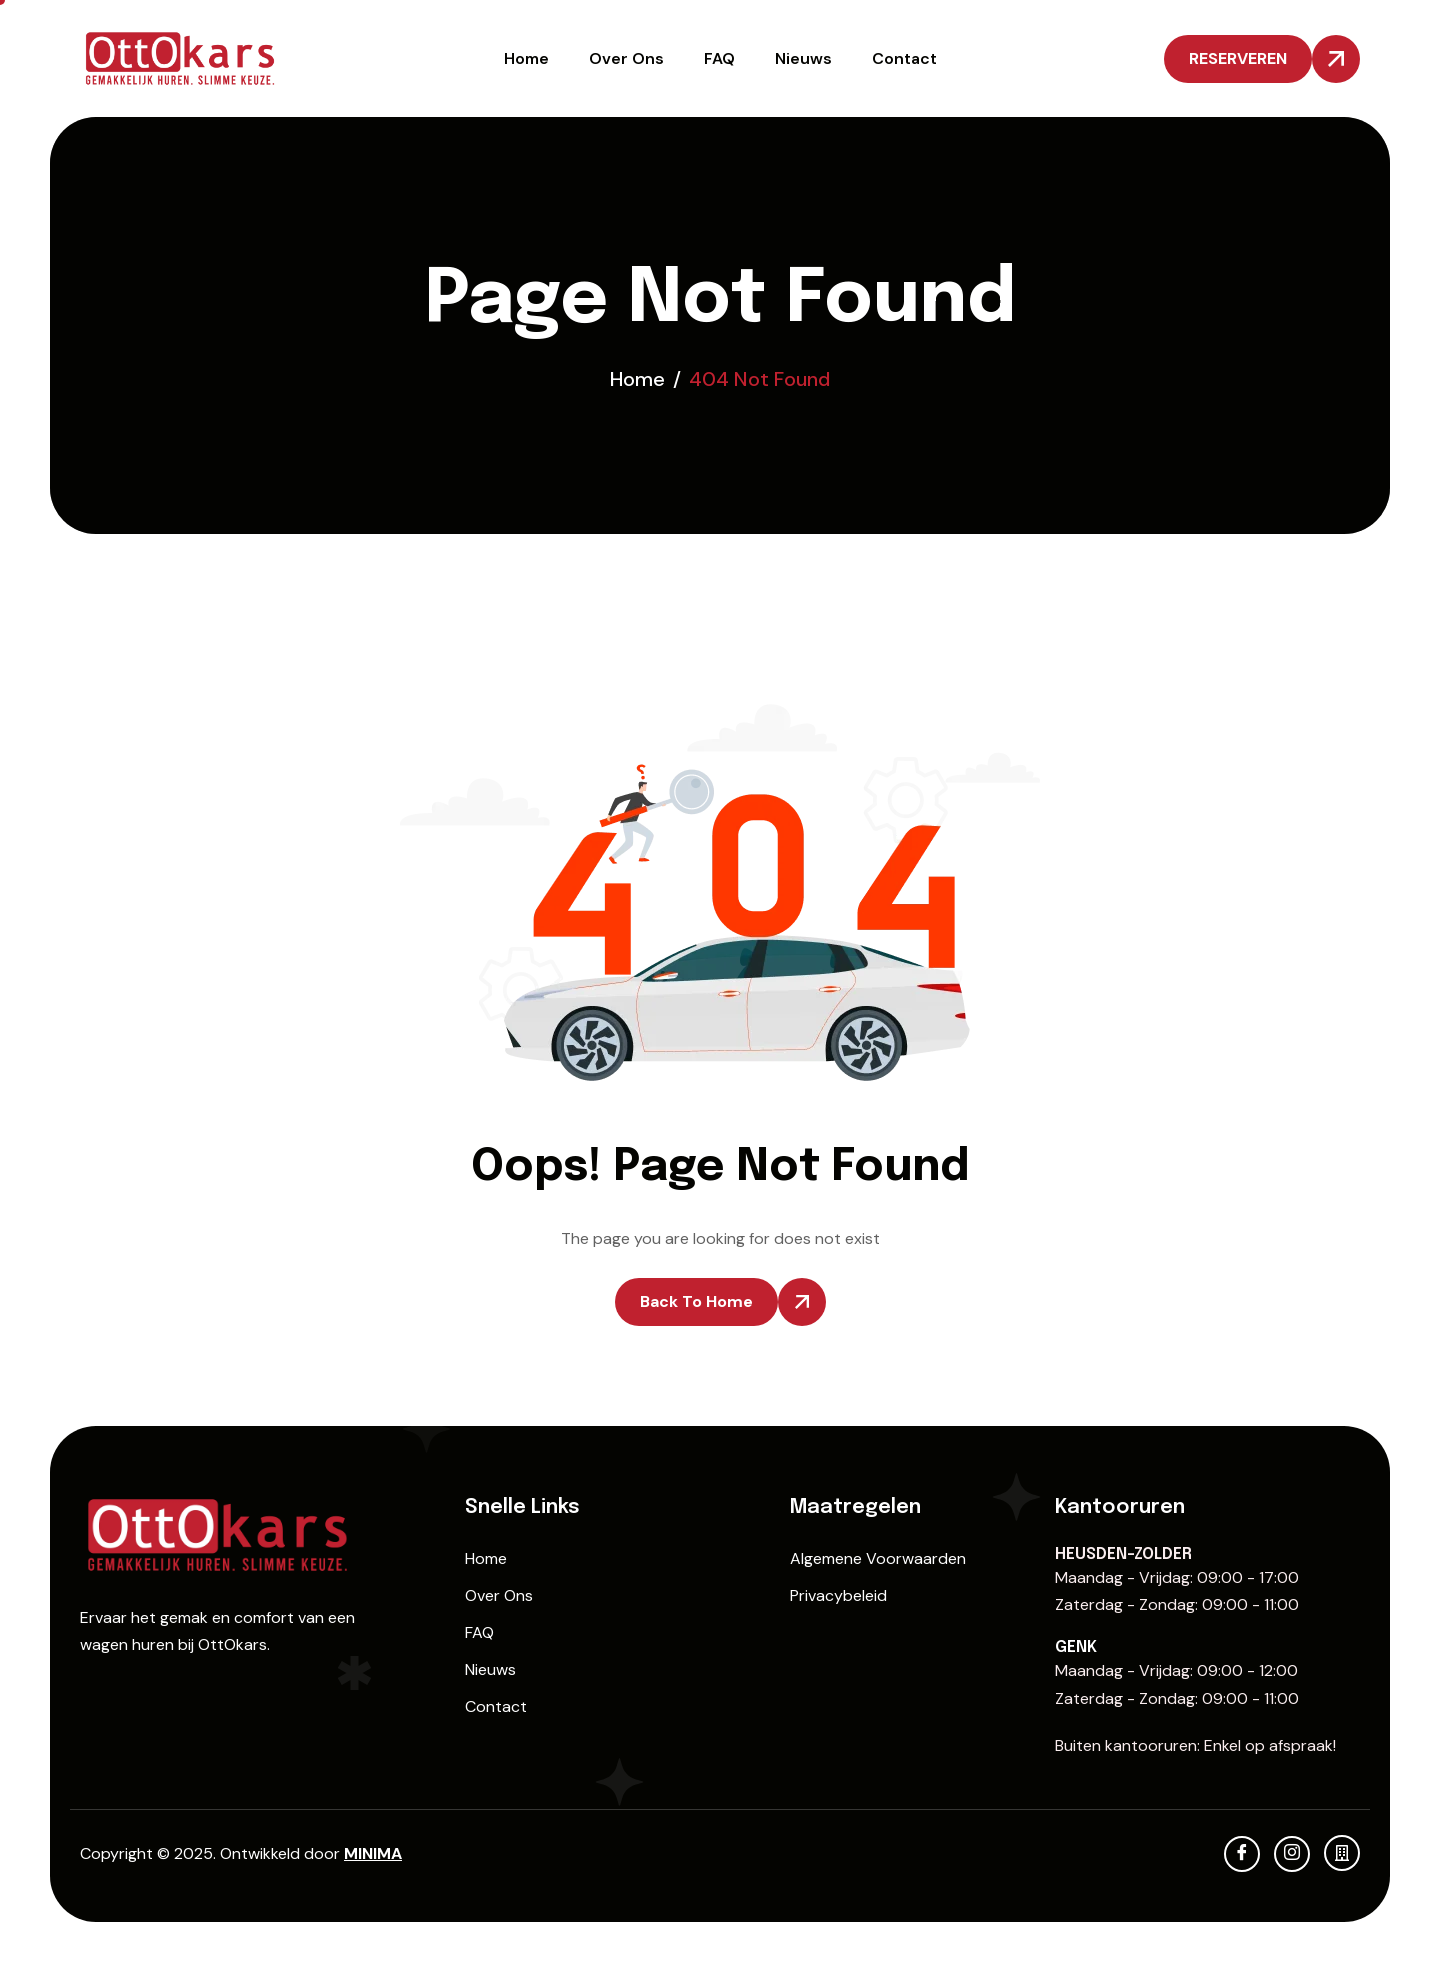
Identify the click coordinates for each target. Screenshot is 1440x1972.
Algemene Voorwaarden (878, 1558)
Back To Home (696, 1301)
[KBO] (1342, 1853)
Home (526, 58)
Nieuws (803, 58)
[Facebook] (1242, 1854)
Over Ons (626, 58)
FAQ (719, 58)
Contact (904, 58)
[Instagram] (1292, 1854)
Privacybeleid (838, 1595)
